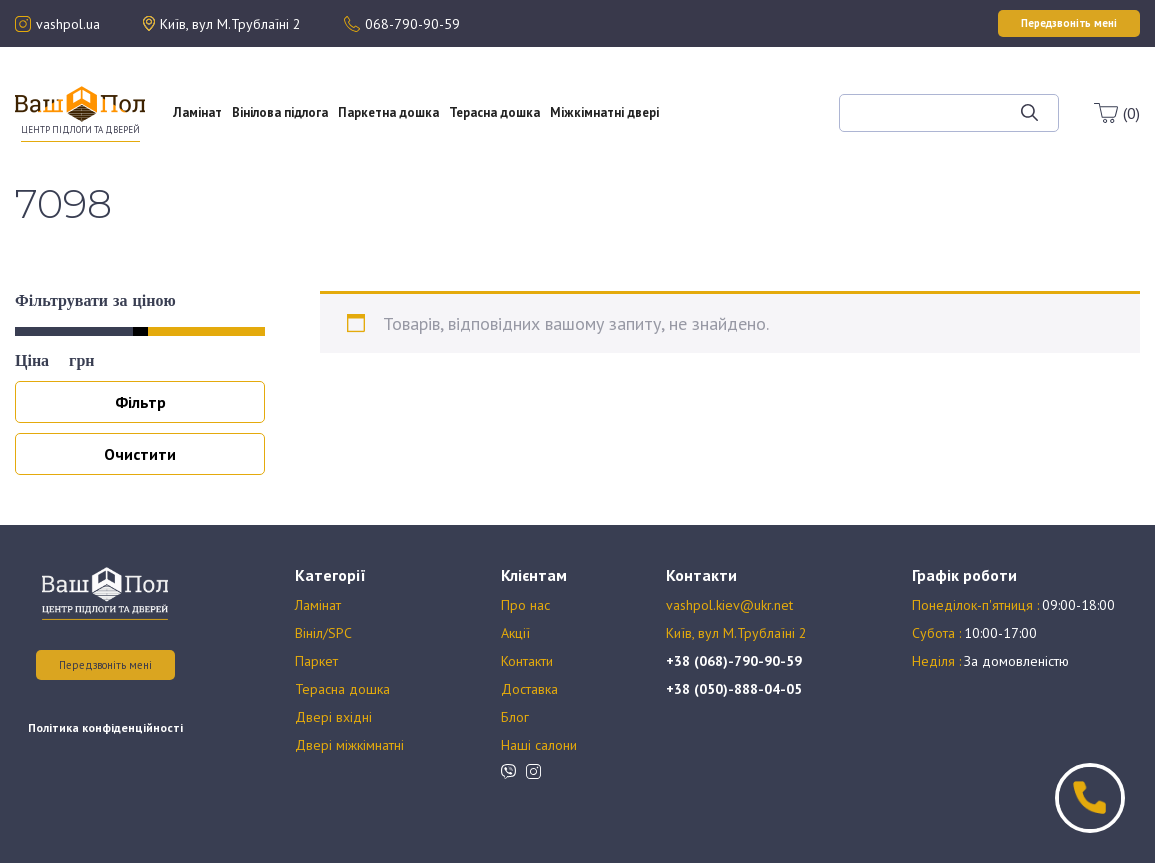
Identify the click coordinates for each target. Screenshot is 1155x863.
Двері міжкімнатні (349, 745)
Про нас (732, 86)
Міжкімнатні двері (604, 112)
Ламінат (197, 112)
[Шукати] (1029, 113)
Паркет (316, 661)
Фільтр (140, 402)
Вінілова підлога (280, 112)
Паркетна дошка (388, 112)
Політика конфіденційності (105, 727)
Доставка (529, 689)
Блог (747, 140)
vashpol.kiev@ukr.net (729, 605)
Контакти (527, 661)
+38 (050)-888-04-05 (734, 689)
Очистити (140, 454)
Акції (732, 104)
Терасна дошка (494, 112)
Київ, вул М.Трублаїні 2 (736, 633)
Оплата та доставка (731, 122)
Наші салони (539, 745)
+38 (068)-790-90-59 (734, 661)
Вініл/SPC (323, 633)
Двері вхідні (333, 717)
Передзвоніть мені (105, 665)
